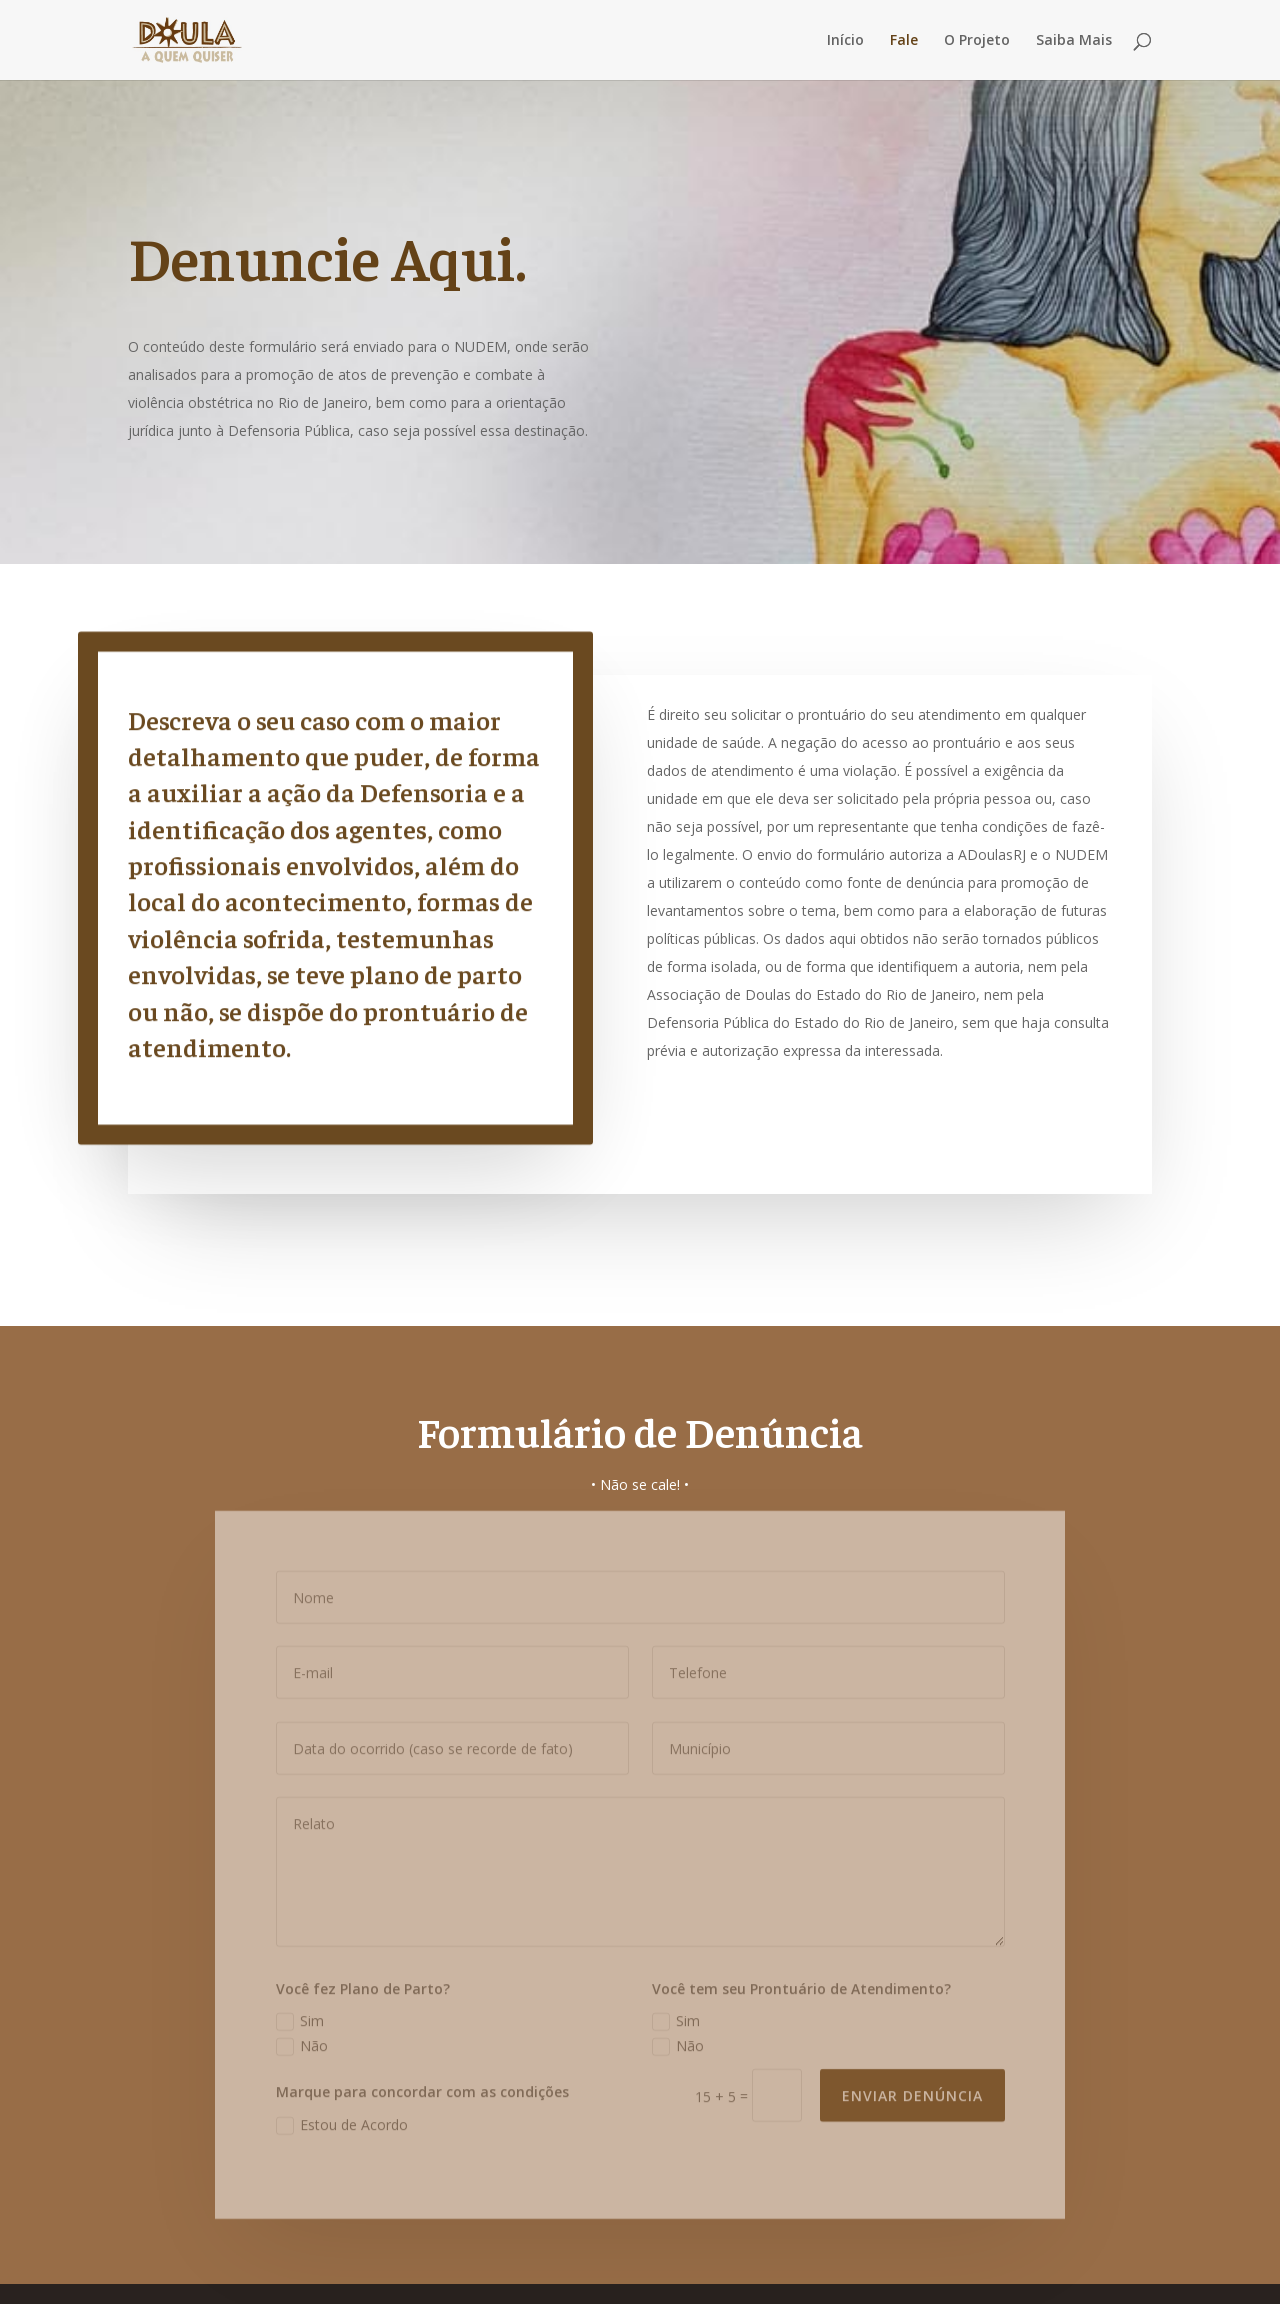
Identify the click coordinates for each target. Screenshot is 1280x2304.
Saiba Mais (1074, 41)
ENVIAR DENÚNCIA (912, 2086)
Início (845, 41)
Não (302, 2037)
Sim (300, 2012)
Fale (904, 41)
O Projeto (977, 41)
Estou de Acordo (342, 2116)
